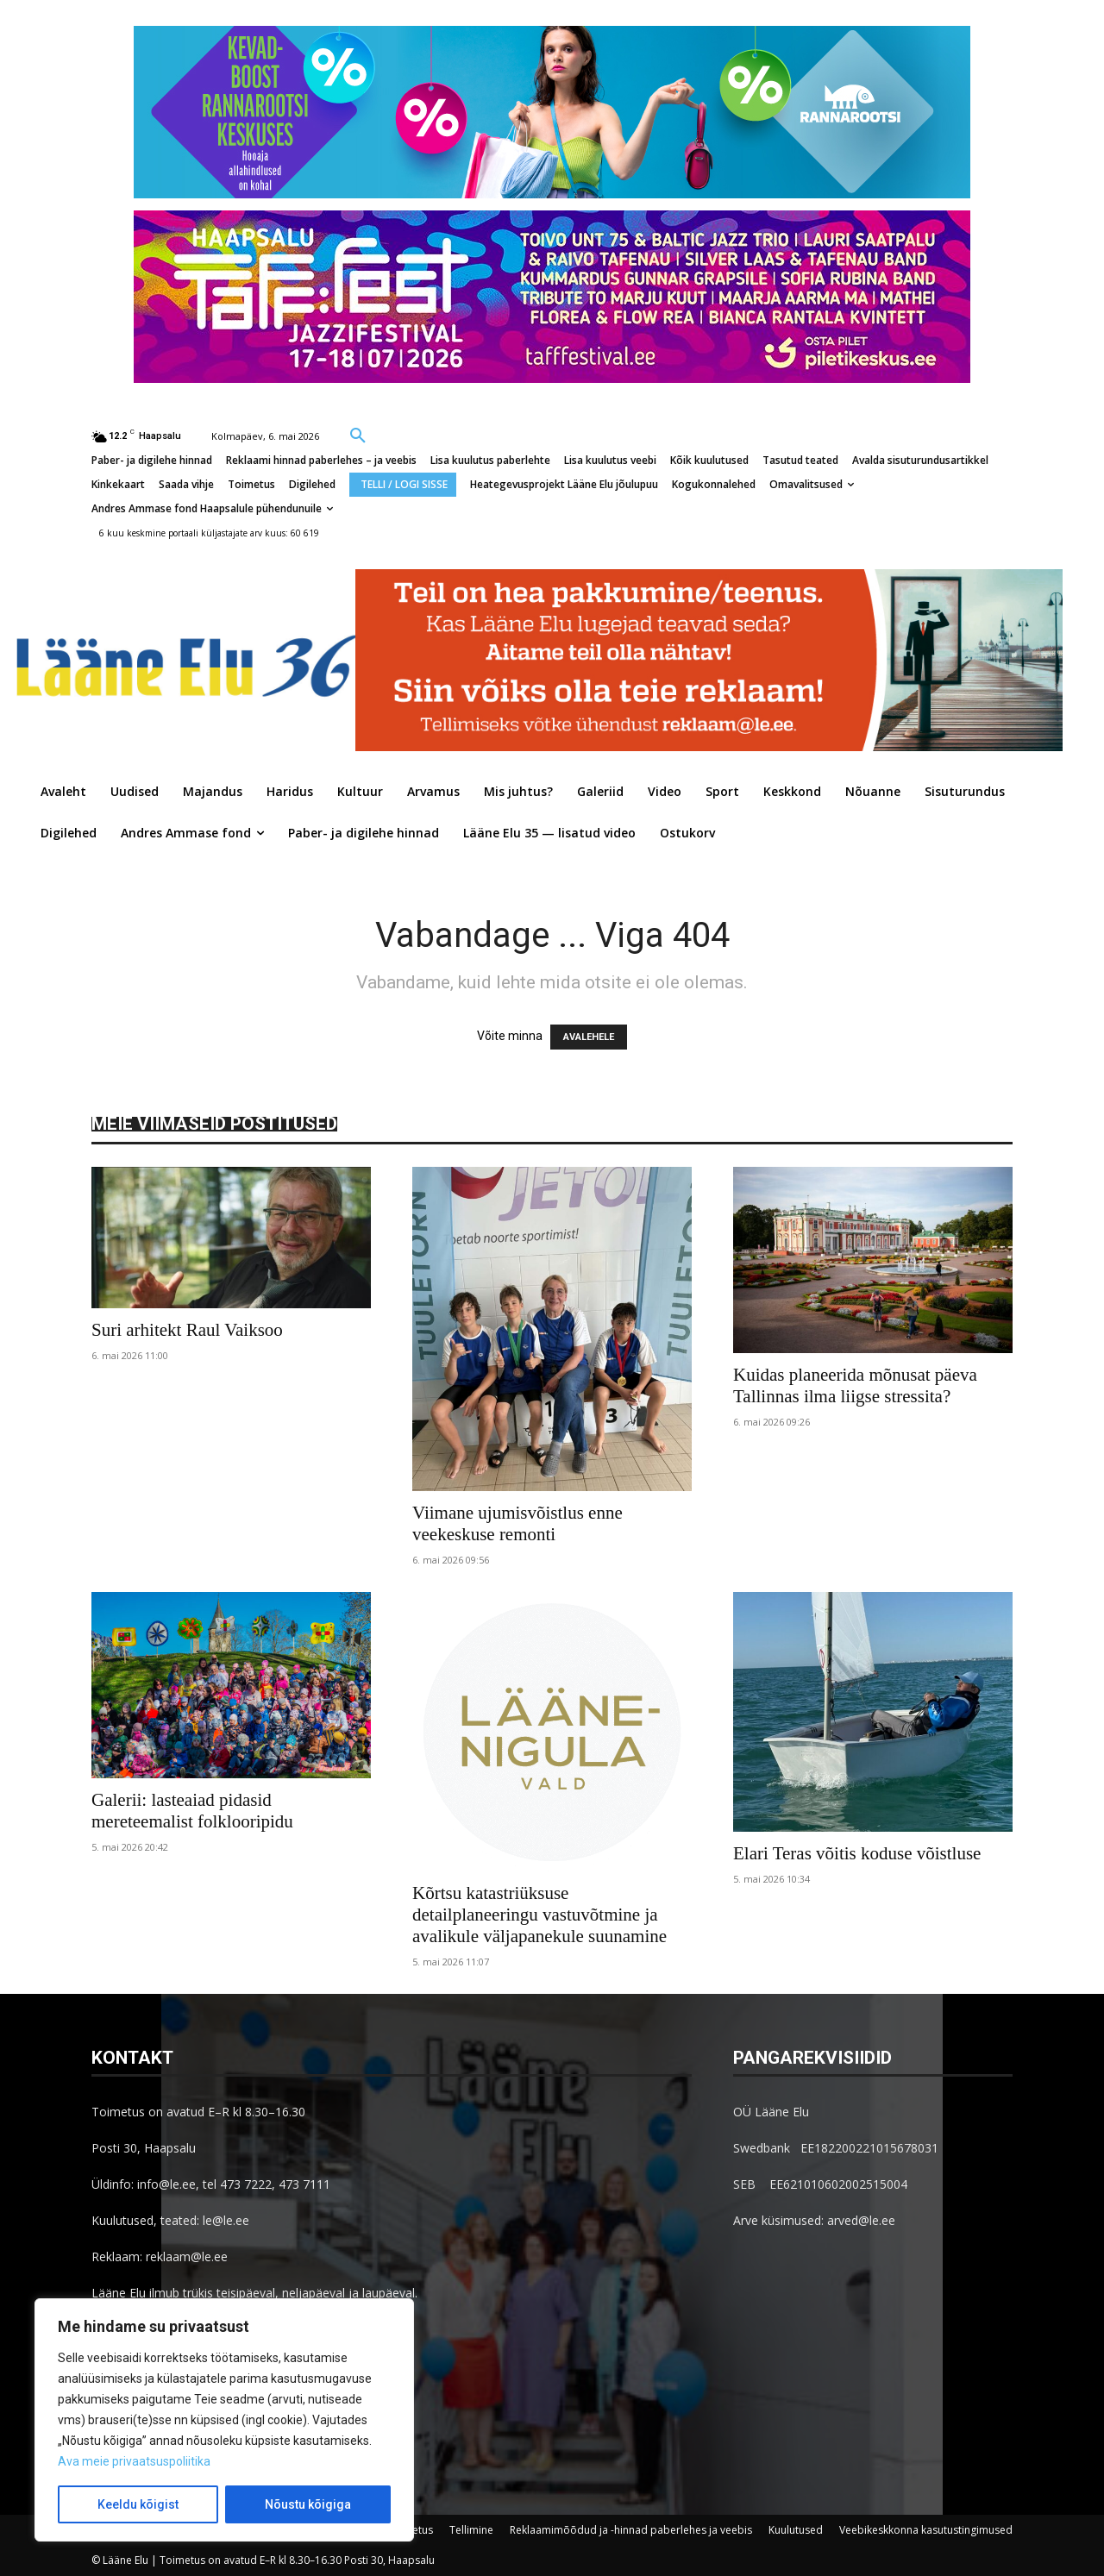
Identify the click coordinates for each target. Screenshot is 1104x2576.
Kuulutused (795, 2530)
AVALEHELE (588, 1037)
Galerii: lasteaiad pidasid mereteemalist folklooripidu (192, 1810)
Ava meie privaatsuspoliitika (134, 2461)
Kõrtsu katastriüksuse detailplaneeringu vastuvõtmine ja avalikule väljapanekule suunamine (539, 1914)
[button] (358, 434)
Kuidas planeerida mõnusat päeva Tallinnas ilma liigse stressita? (855, 1385)
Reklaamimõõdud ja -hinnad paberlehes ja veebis (631, 2530)
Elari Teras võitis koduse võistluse (857, 1853)
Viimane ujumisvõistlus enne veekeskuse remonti (517, 1523)
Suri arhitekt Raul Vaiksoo (187, 1329)
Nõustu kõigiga (308, 2504)
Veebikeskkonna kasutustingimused (926, 2530)
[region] (224, 2420)
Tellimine (471, 2530)
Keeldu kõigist (138, 2504)
